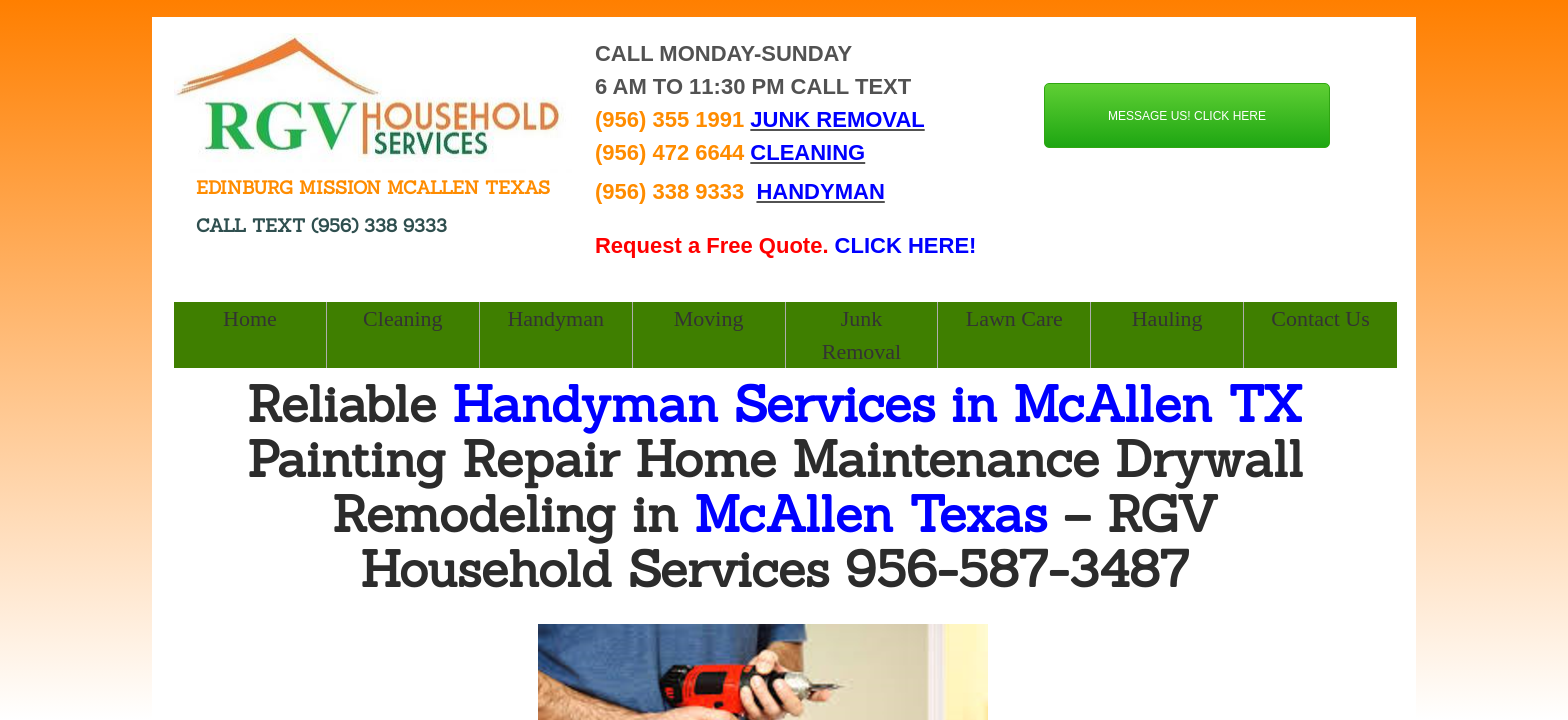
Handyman (555, 318)
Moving (709, 318)
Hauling (1167, 318)
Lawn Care (1014, 318)
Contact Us (1320, 318)
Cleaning (402, 318)
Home (250, 318)
